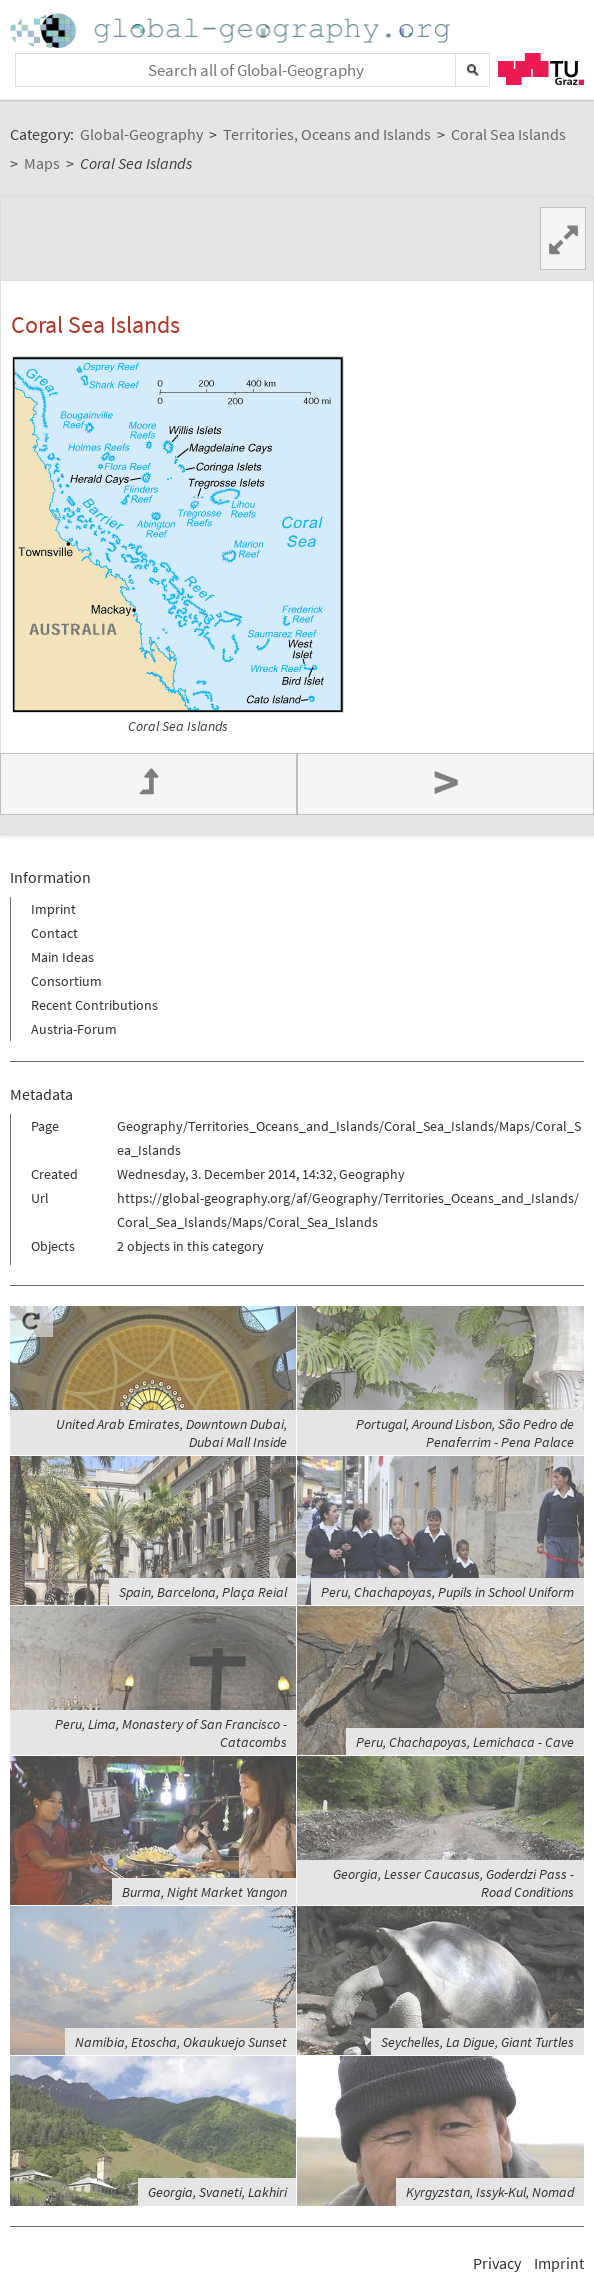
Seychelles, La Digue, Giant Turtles (477, 2042)
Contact (54, 933)
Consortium (66, 981)
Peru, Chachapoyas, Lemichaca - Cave (465, 1742)
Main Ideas (62, 957)
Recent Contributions (94, 1005)
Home (232, 30)
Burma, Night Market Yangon (204, 1892)
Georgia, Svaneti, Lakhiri (217, 2192)
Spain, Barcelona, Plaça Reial (203, 1592)
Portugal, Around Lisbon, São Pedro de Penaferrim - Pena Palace (465, 1433)
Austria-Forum (74, 1029)
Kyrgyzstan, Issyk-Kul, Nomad (490, 2192)
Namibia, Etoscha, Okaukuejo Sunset (181, 2042)
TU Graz (541, 69)
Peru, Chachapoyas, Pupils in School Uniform (447, 1592)
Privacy (497, 2263)
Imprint (53, 909)
